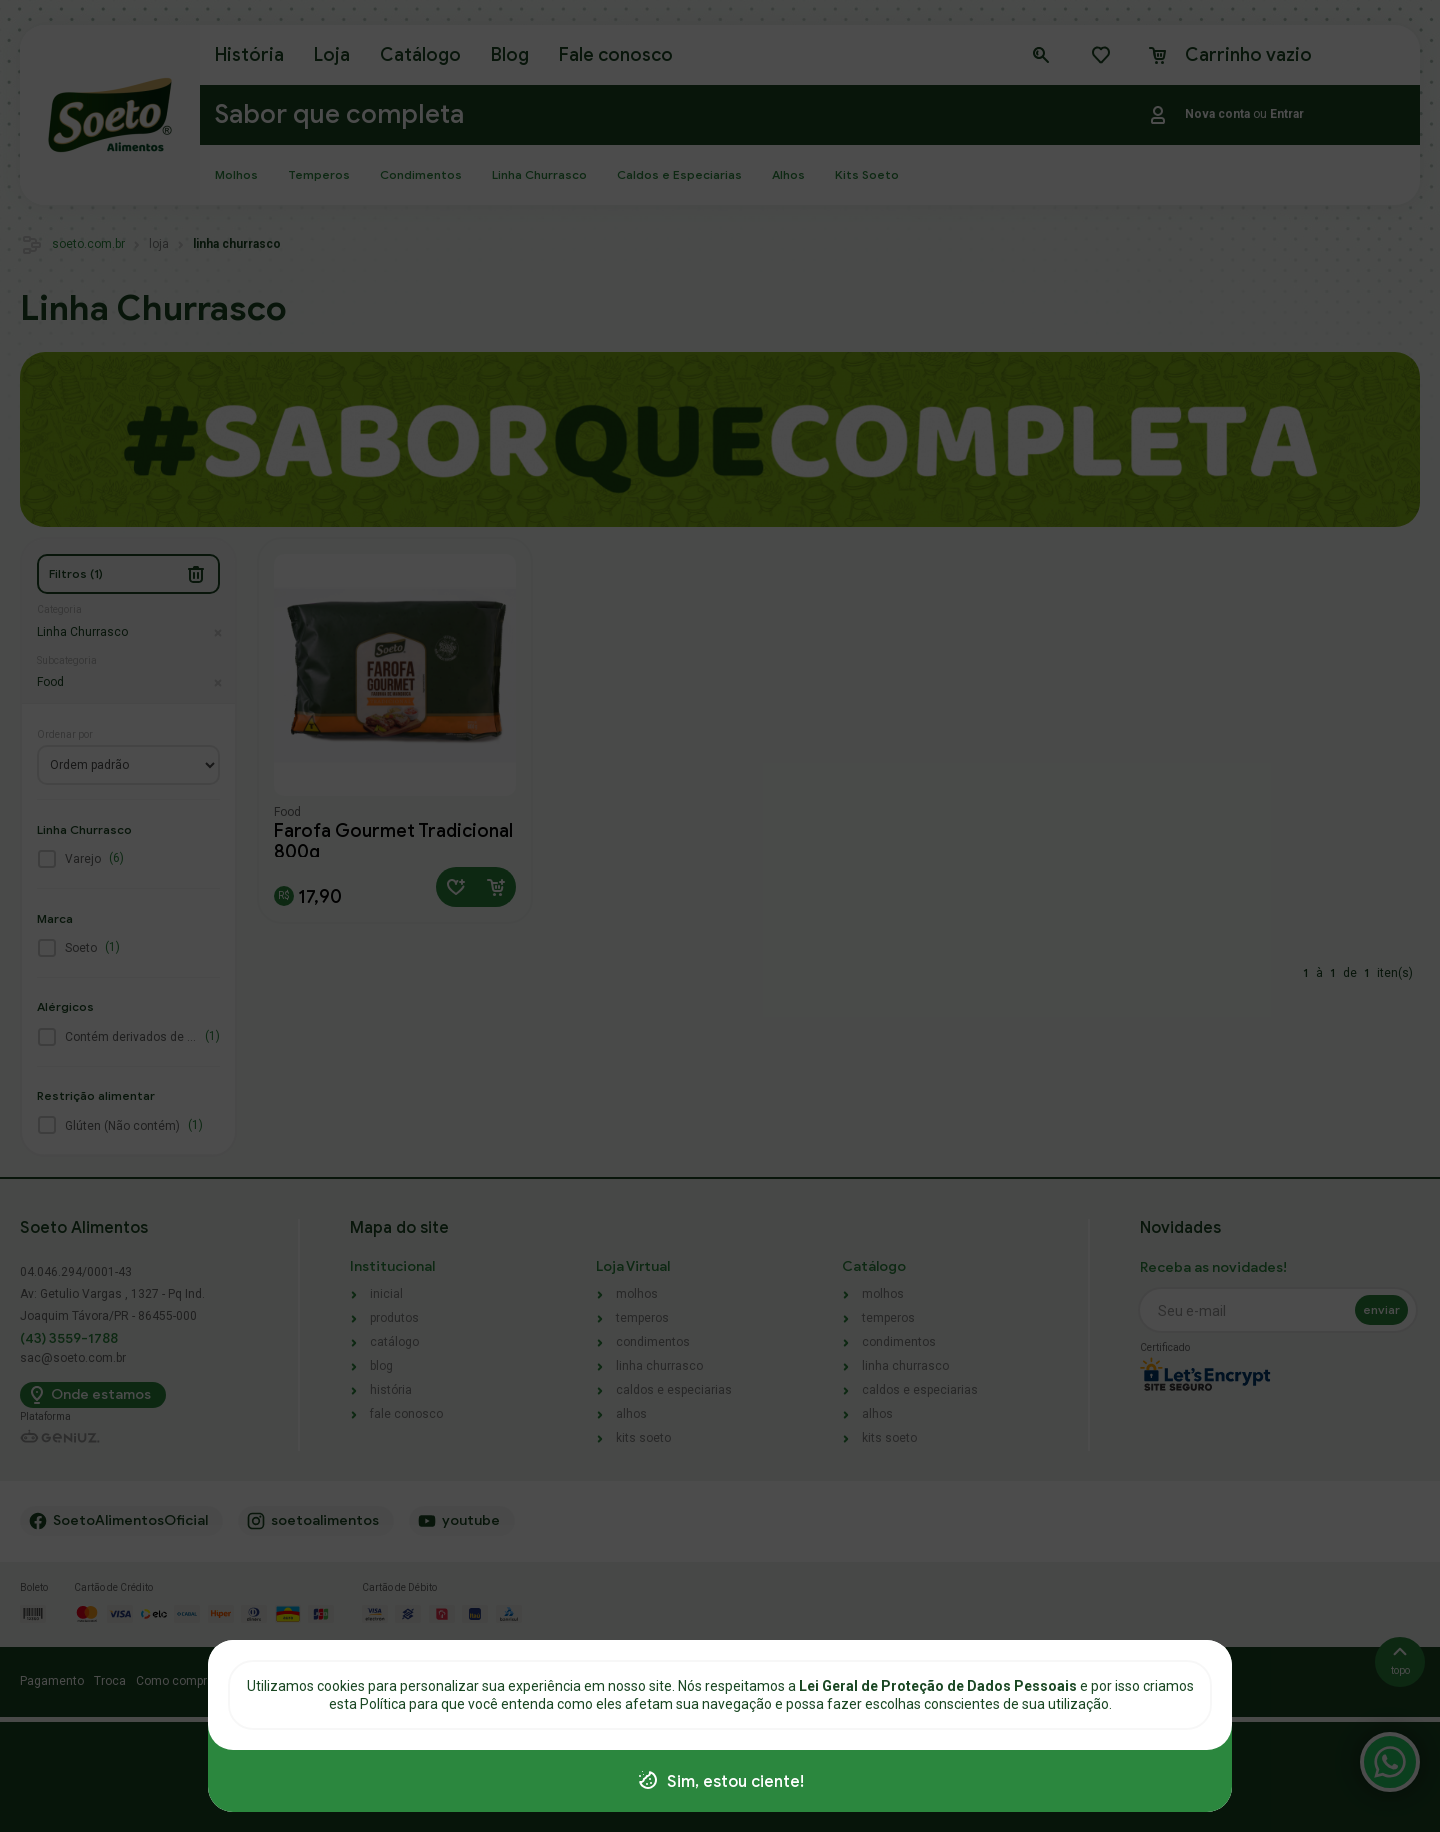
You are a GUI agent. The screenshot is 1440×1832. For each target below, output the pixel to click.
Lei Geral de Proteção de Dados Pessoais (939, 1686)
